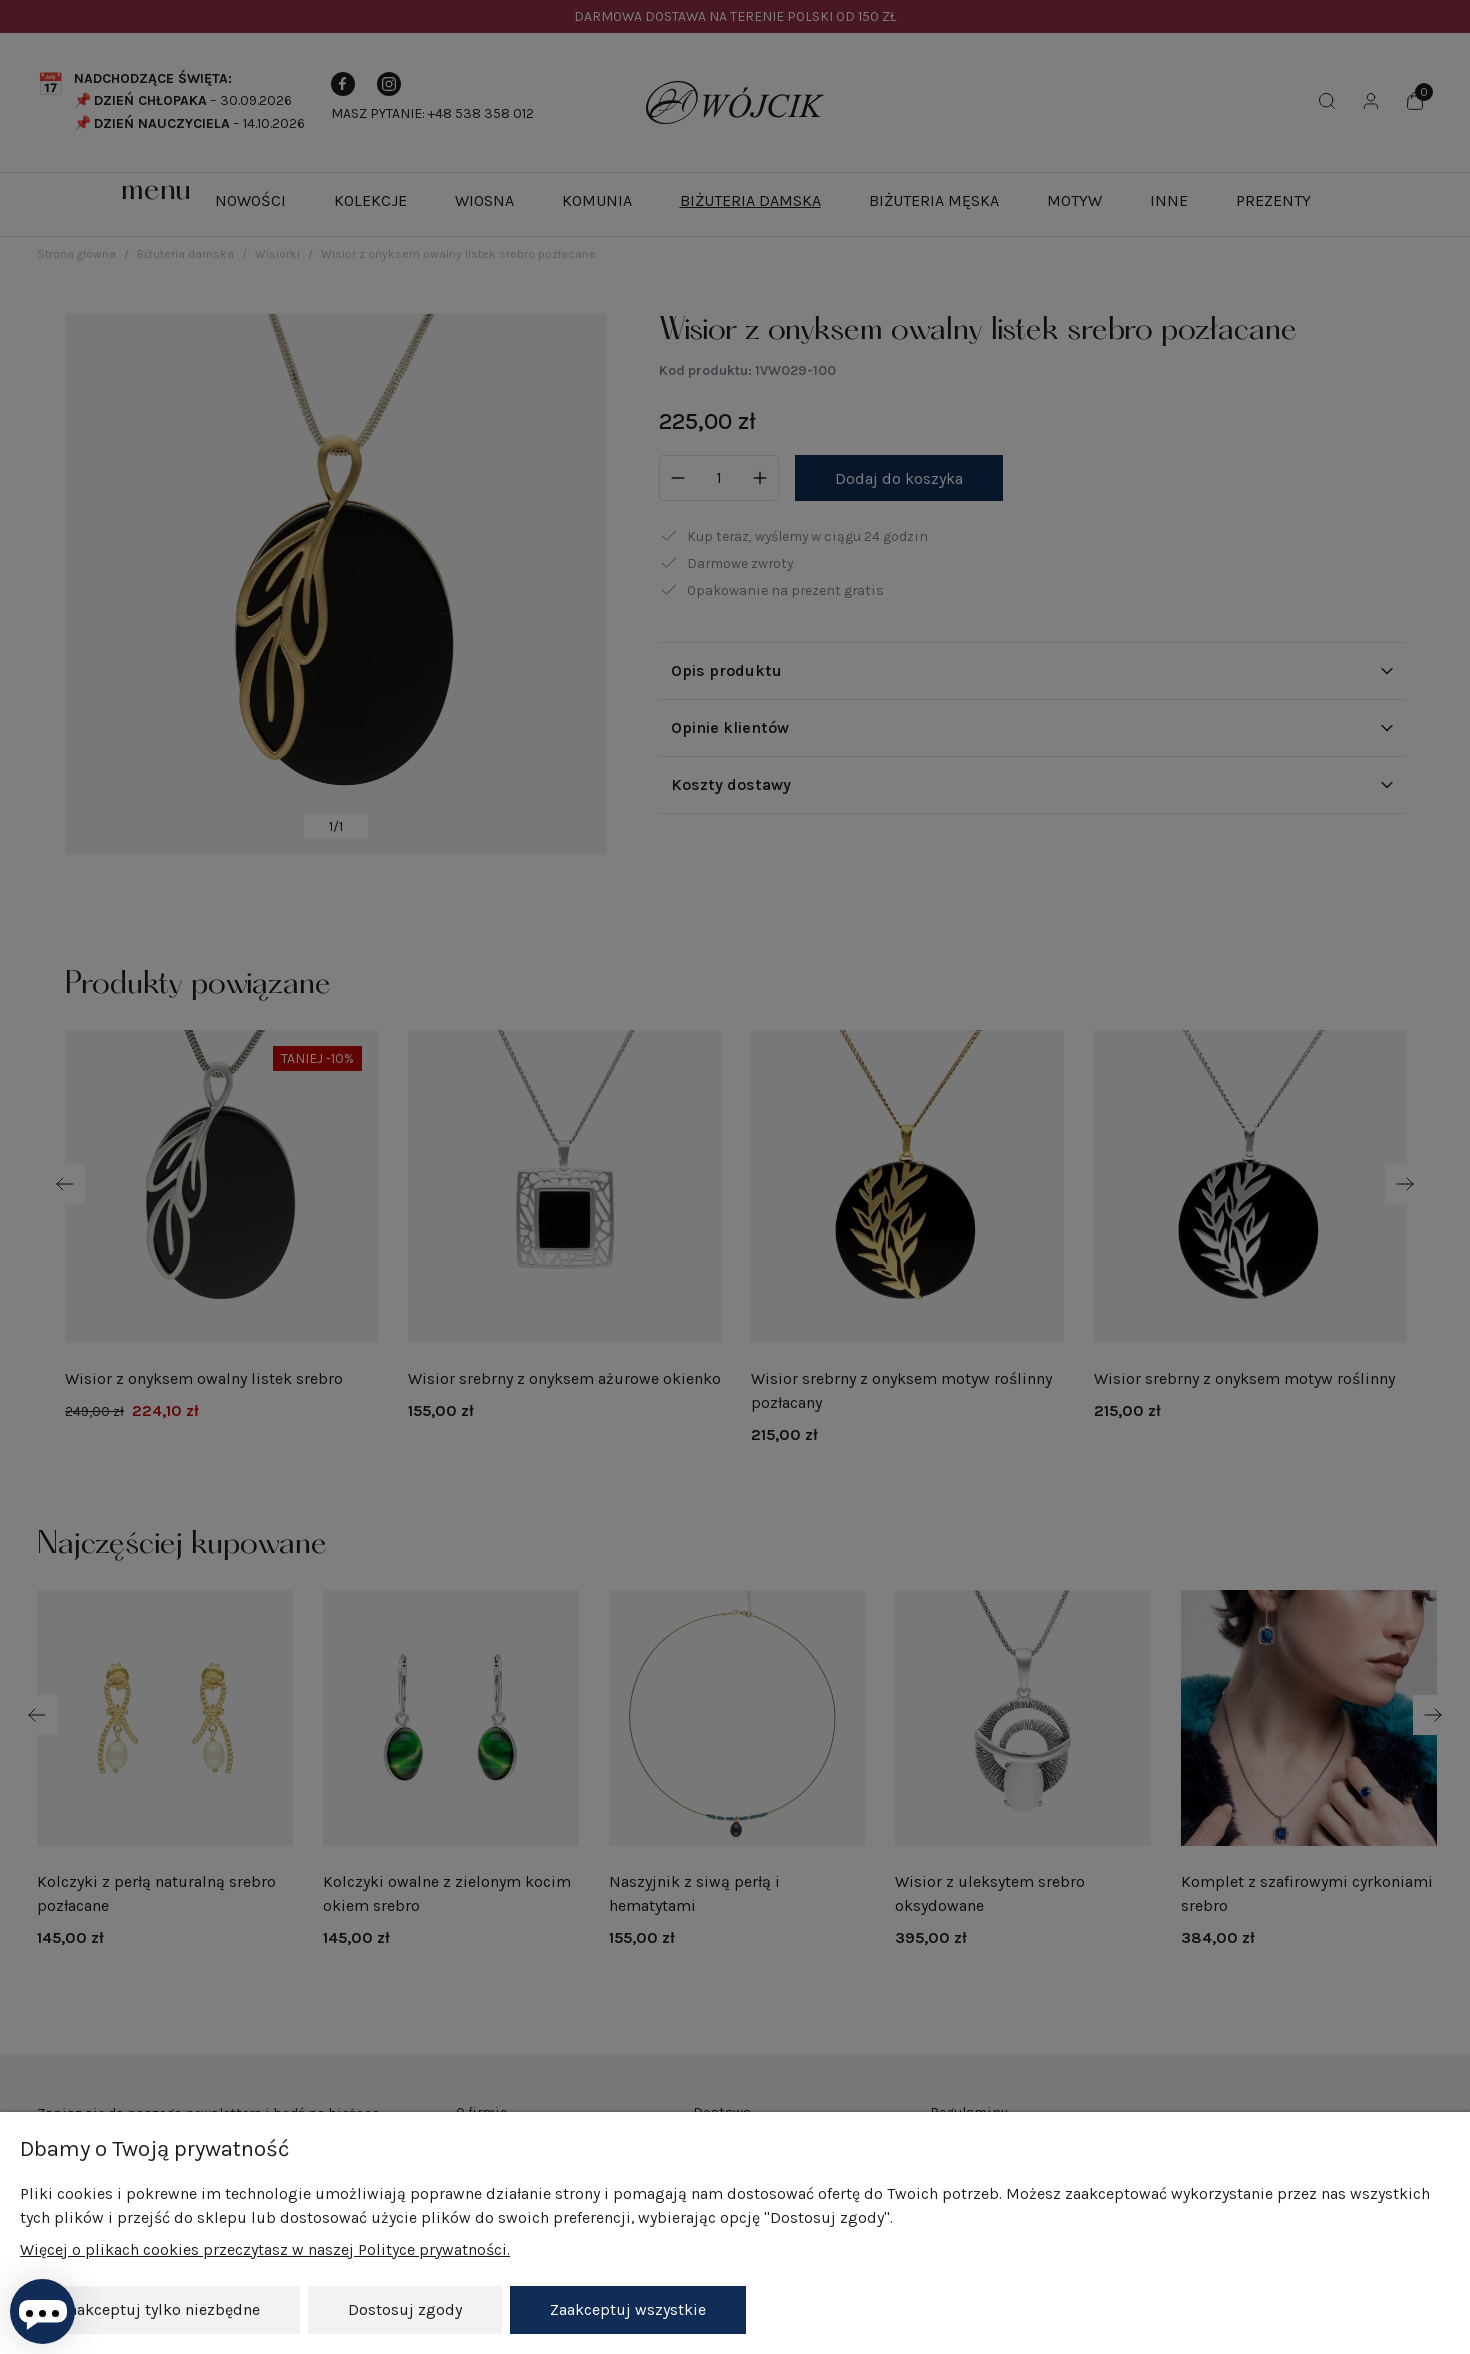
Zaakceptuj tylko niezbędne (160, 2309)
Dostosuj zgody (405, 2309)
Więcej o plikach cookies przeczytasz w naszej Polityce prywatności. (265, 2249)
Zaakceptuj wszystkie (628, 2309)
